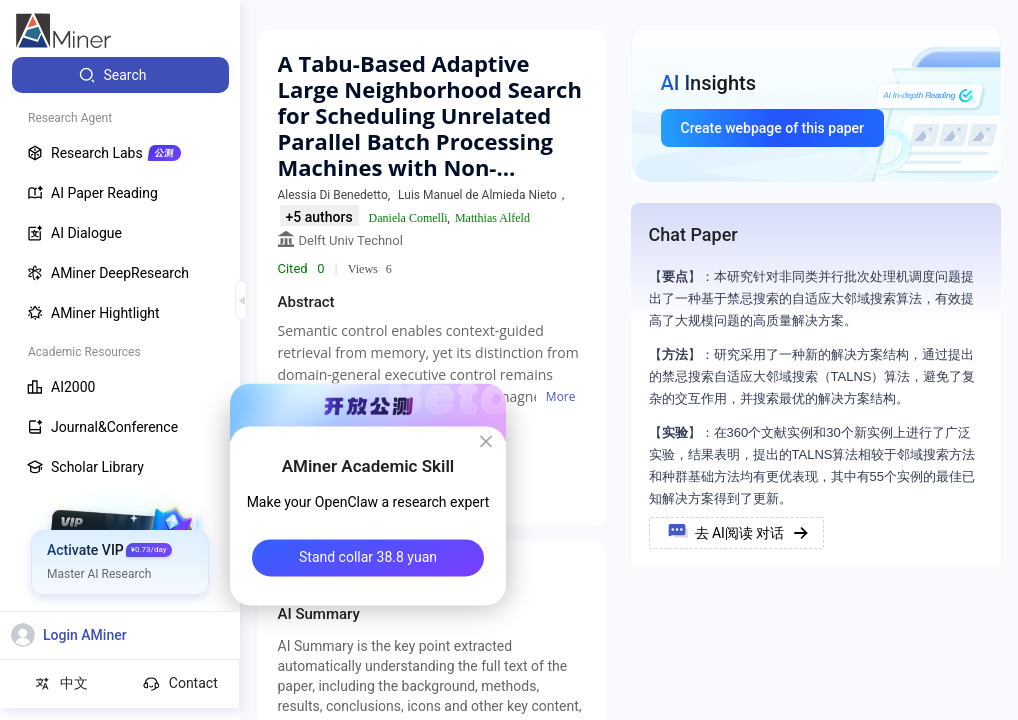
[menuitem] (120, 75)
